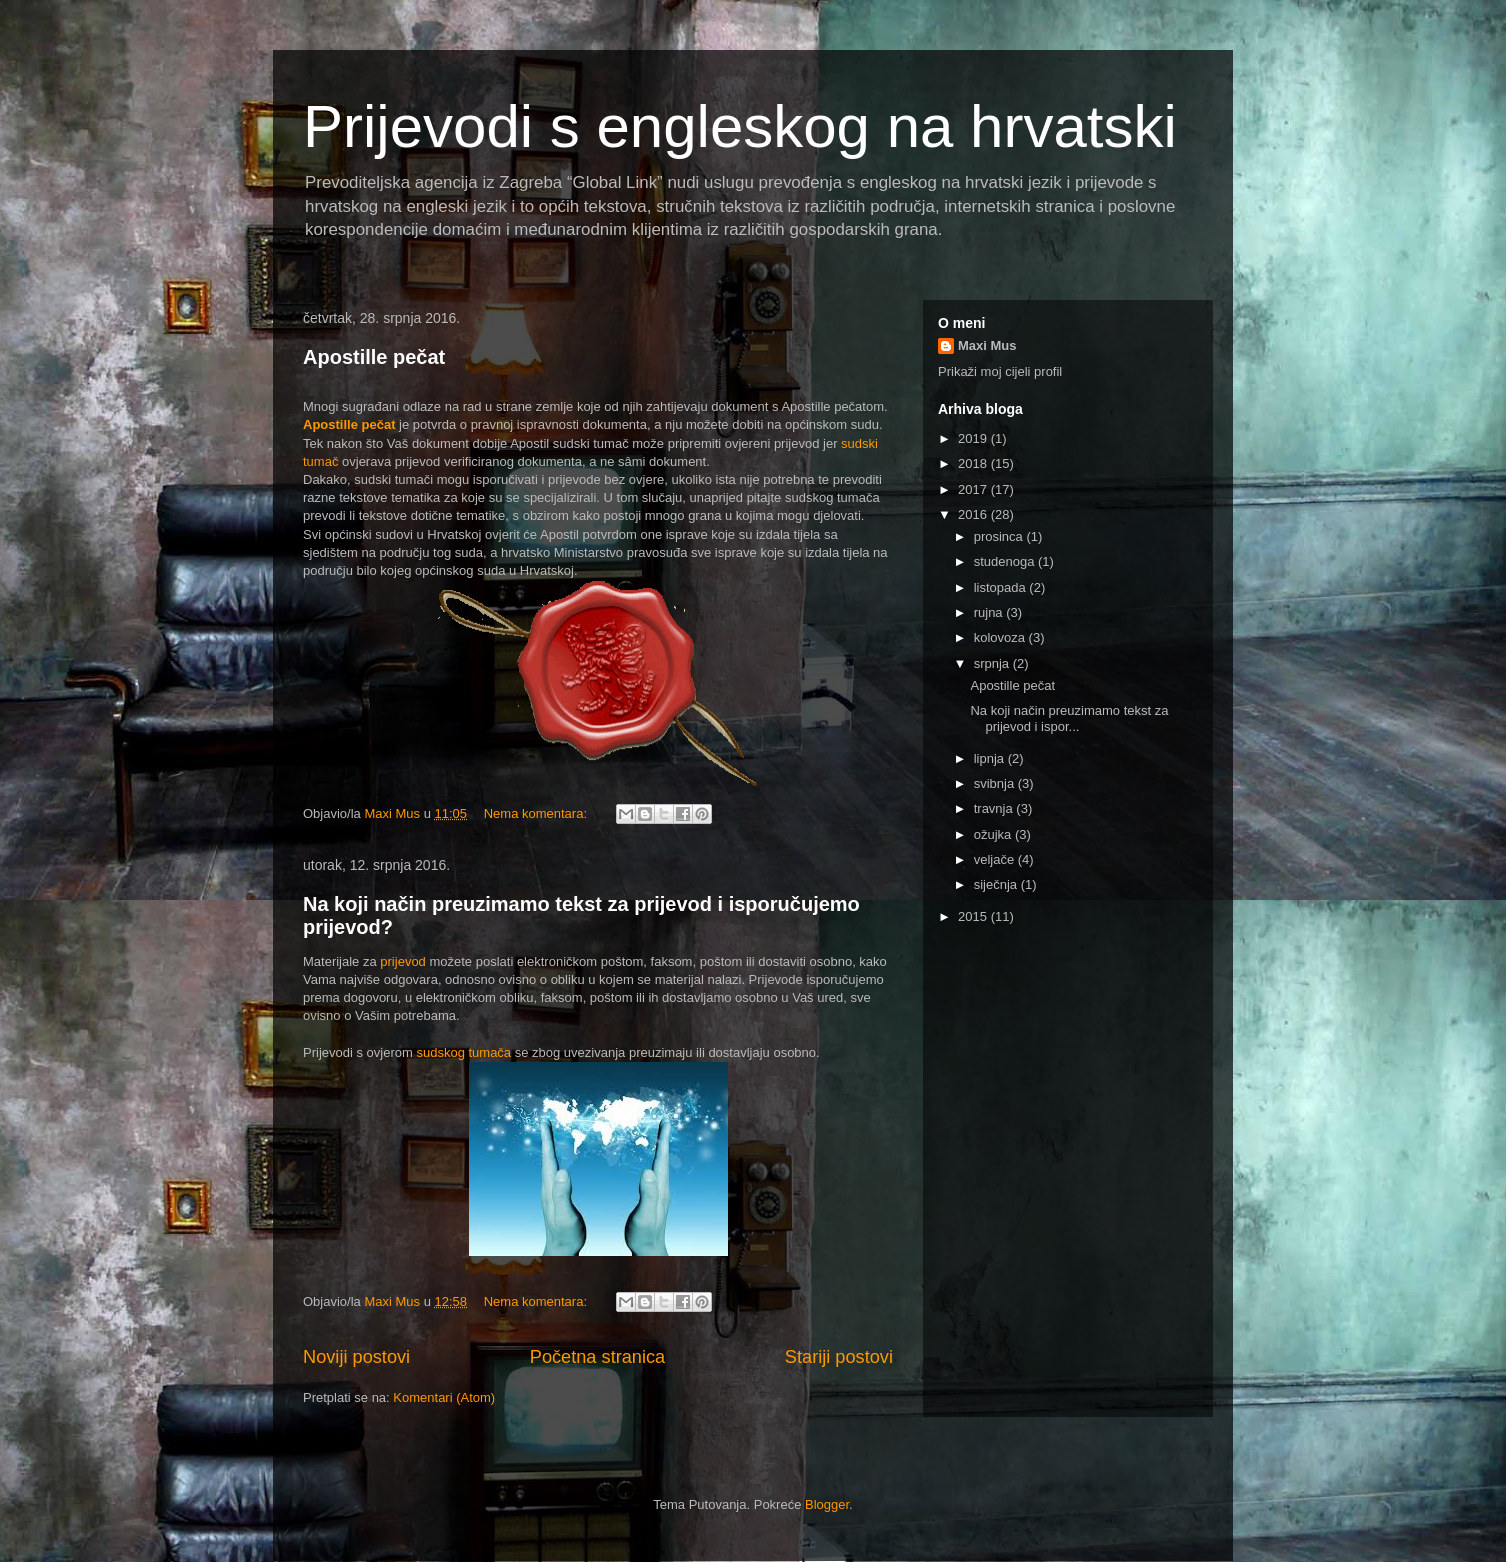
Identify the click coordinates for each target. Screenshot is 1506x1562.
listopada (1002, 587)
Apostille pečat (374, 357)
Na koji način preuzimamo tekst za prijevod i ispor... (1069, 718)
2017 (974, 489)
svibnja (996, 783)
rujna (990, 612)
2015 (974, 916)
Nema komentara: (537, 813)
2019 (974, 438)
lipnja (991, 758)
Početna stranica (597, 1357)
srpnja (993, 663)
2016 (974, 514)
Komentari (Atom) (444, 1397)
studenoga (1006, 561)
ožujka (994, 834)
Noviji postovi (356, 1357)
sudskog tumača (463, 1052)
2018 (974, 463)
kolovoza (1001, 637)
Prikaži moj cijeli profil (1000, 371)
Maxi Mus (987, 345)
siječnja (997, 884)
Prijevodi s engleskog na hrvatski (740, 126)
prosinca (1000, 536)
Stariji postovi (839, 1357)
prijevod (403, 961)
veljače (996, 859)
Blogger (827, 1504)
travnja (995, 808)
